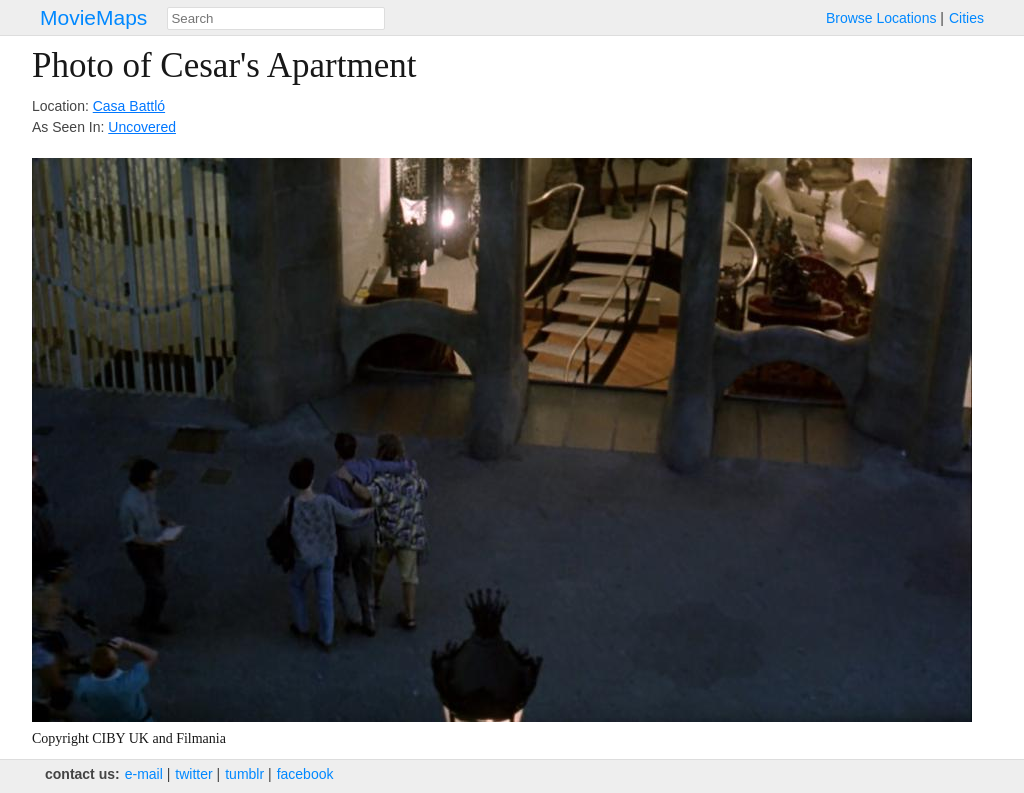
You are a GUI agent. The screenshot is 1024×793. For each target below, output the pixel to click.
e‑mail (144, 774)
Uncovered (142, 127)
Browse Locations (881, 18)
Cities (966, 18)
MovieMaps (93, 17)
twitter (193, 774)
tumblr (244, 774)
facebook (305, 774)
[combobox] (276, 18)
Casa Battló (129, 106)
